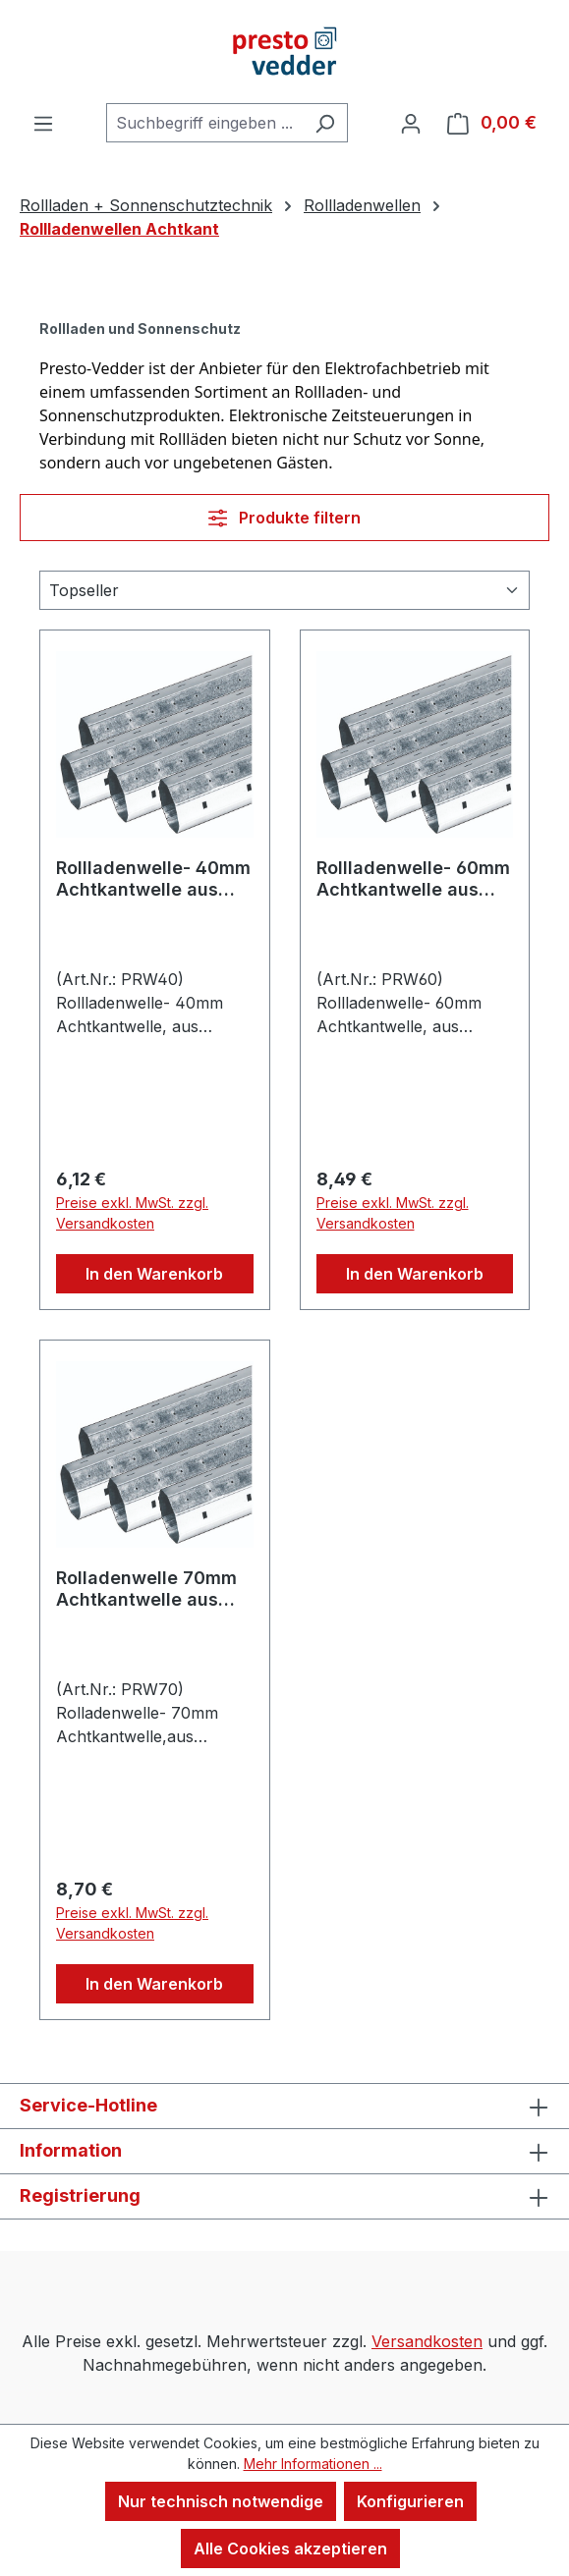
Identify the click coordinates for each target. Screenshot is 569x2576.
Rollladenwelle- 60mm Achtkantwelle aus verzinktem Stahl (413, 879)
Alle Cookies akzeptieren (290, 2548)
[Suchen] (325, 122)
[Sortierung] (284, 590)
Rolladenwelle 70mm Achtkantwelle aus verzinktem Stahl (146, 1589)
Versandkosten (427, 2341)
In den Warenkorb (154, 1274)
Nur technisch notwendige (220, 2501)
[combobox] (204, 122)
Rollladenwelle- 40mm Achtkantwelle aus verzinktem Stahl (153, 879)
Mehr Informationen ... (313, 2463)
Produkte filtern (284, 517)
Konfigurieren (410, 2501)
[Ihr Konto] (410, 122)
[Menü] (43, 122)
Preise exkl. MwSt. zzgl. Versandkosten (132, 1213)
